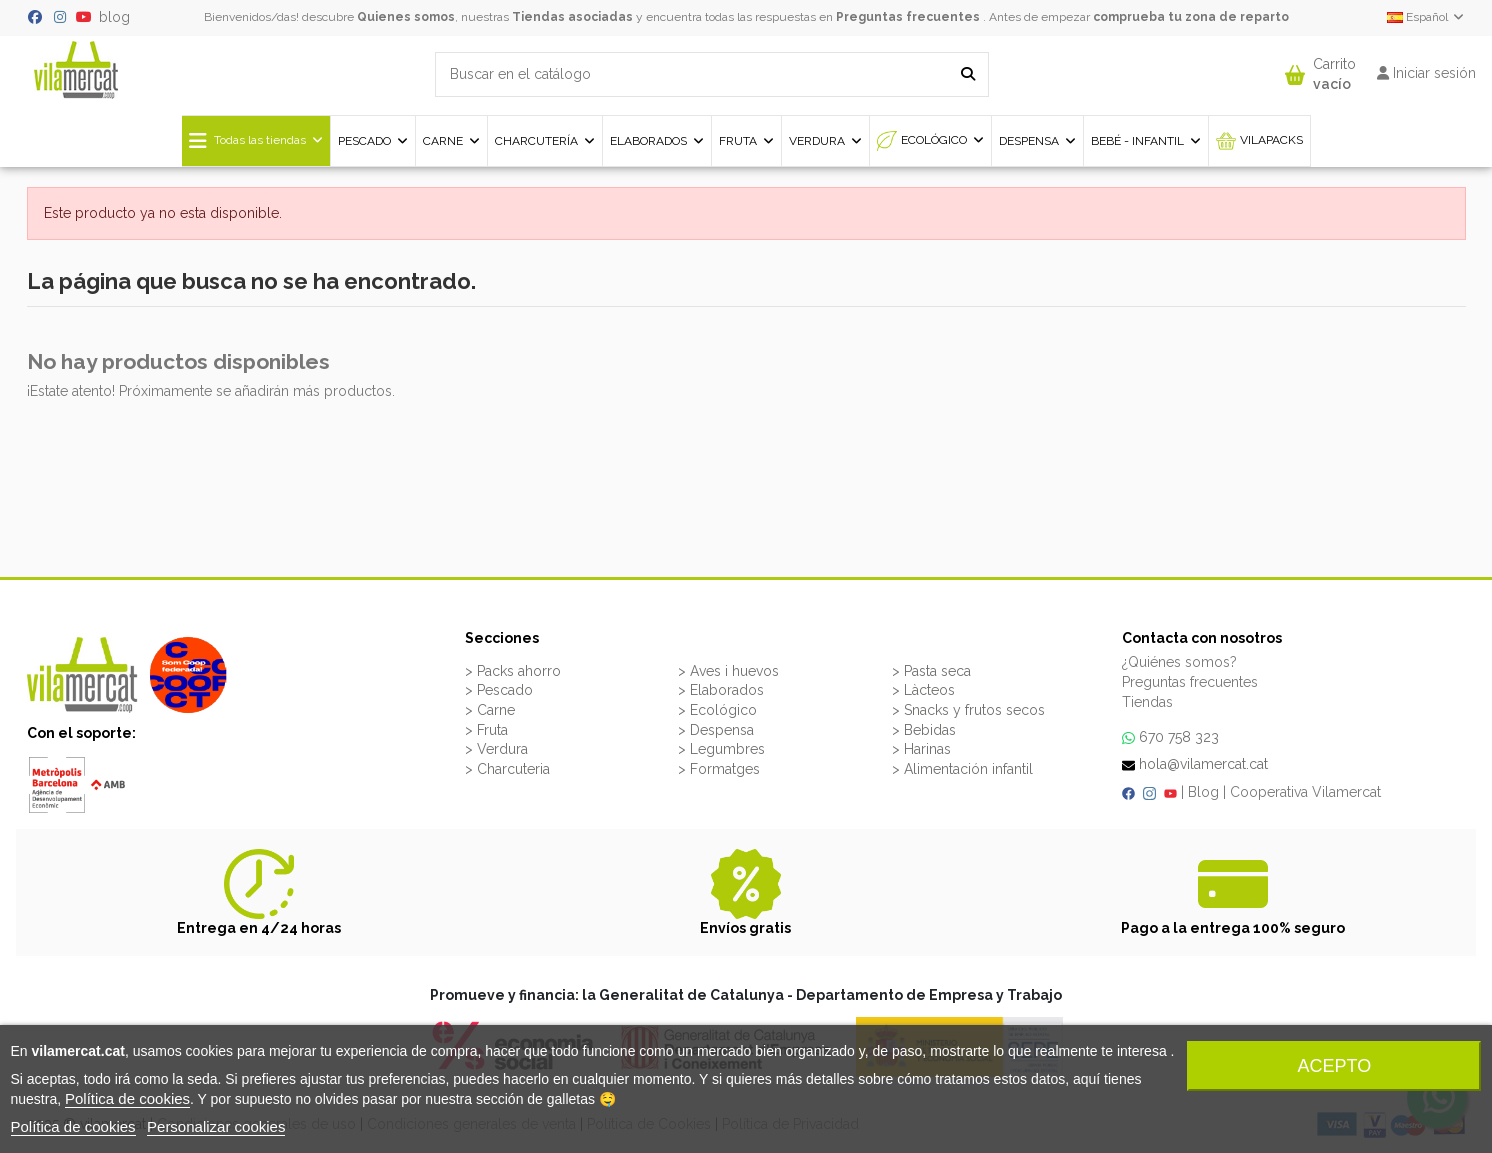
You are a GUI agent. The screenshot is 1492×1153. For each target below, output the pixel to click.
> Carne (490, 710)
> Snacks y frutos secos (968, 710)
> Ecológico (717, 710)
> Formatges (719, 769)
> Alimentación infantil (962, 769)
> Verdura (496, 749)
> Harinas (921, 749)
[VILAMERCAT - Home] (76, 68)
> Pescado (499, 690)
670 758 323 (1179, 737)
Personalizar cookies (216, 1126)
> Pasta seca (931, 671)
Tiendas (1147, 702)
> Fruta (486, 730)
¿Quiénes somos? (1179, 662)
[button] (1320, 69)
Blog (1203, 792)
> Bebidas (924, 730)
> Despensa (716, 730)
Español (1426, 17)
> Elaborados (721, 690)
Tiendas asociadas (572, 17)
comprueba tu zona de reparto (1191, 17)
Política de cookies (127, 1098)
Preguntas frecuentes (908, 17)
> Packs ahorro (513, 671)
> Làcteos (923, 690)
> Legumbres (721, 749)
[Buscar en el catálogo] (968, 74)
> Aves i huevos (728, 671)
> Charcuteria (507, 769)
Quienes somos (406, 17)
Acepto (1335, 1066)
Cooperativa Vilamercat (1305, 792)
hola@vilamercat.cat (1203, 764)
